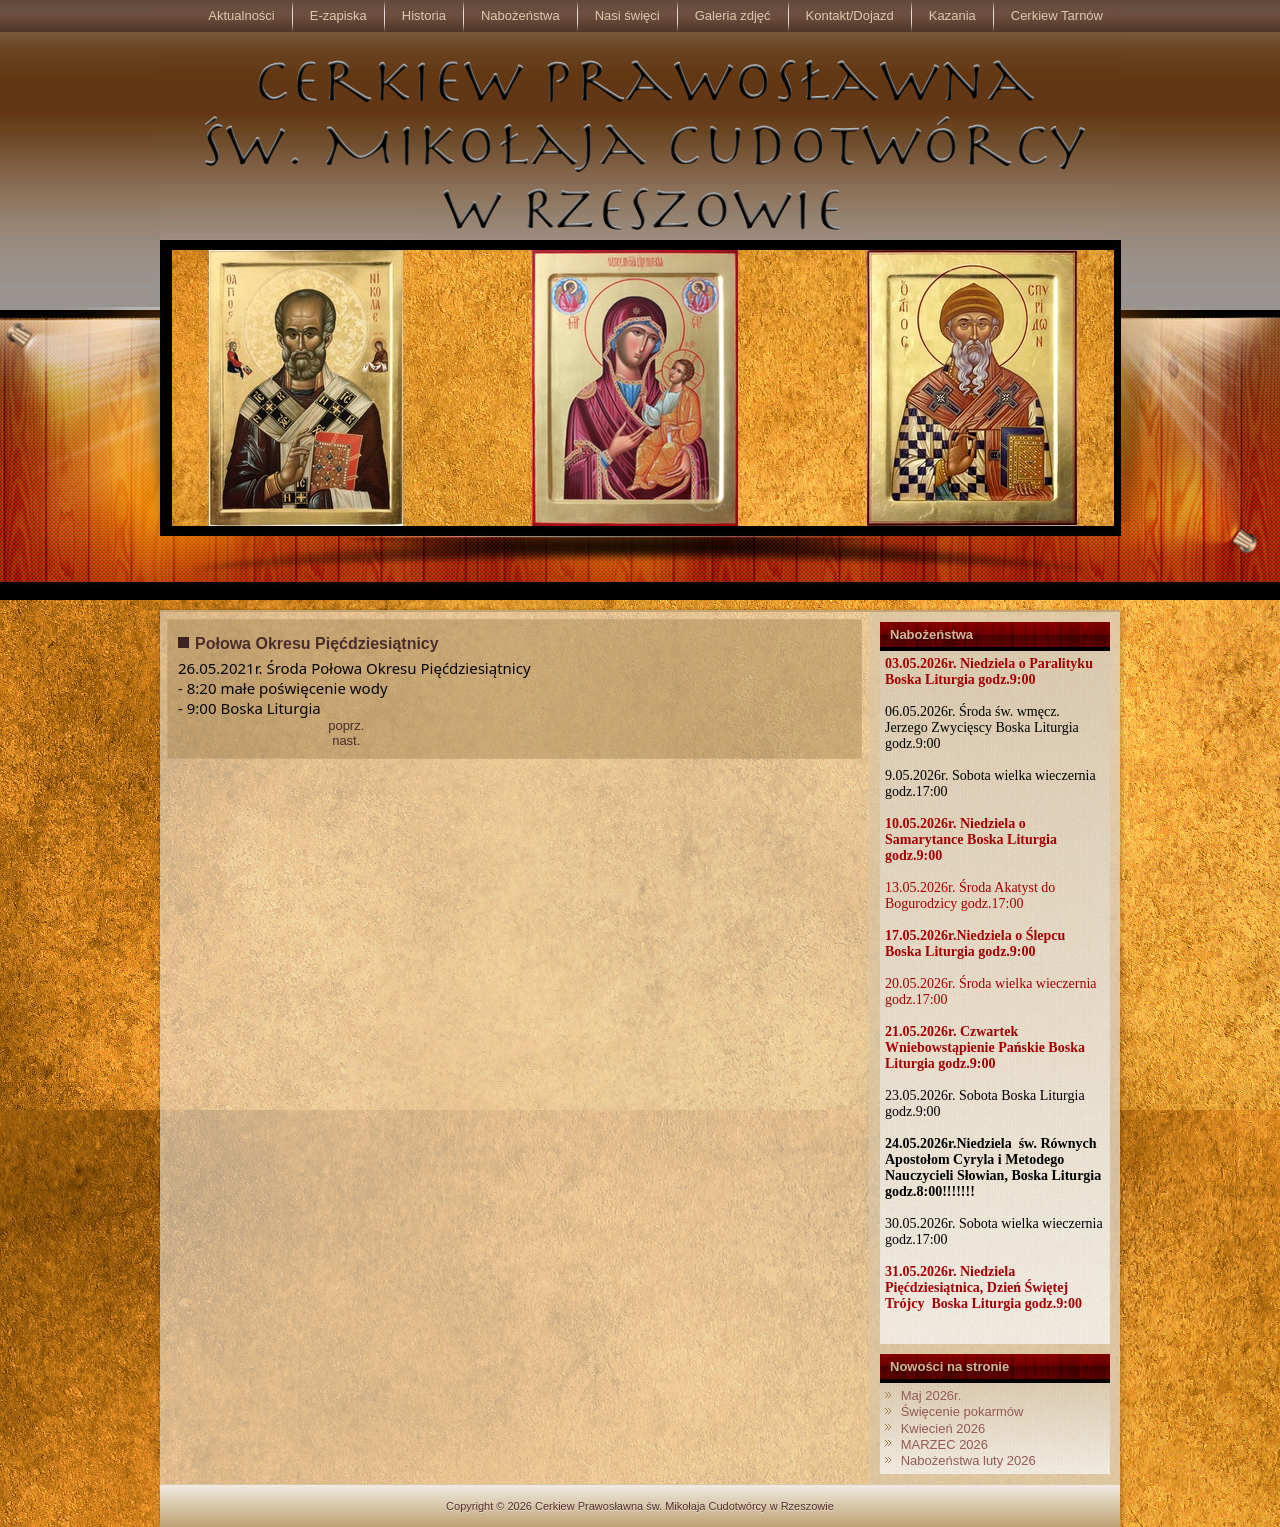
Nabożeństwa (520, 15)
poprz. (346, 725)
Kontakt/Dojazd (850, 15)
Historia (424, 15)
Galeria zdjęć (733, 15)
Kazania (952, 15)
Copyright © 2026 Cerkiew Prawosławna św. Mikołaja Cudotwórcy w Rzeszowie (640, 1506)
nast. (346, 740)
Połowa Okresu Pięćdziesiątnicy (317, 643)
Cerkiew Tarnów (1057, 15)
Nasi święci (627, 15)
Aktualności (241, 15)
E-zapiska (338, 15)
